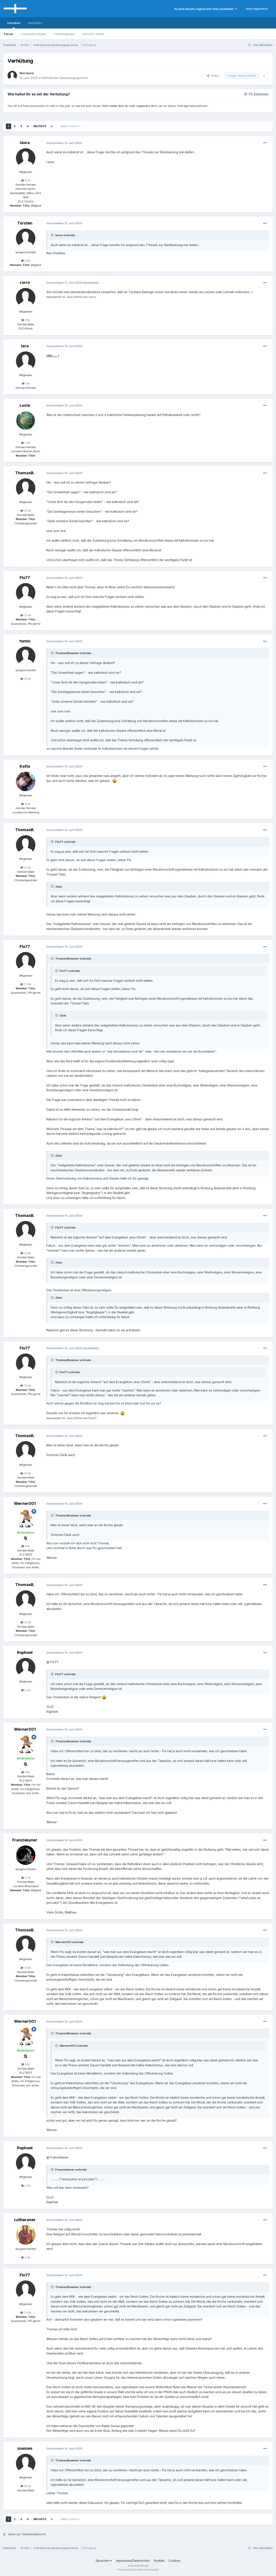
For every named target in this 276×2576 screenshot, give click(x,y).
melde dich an (118, 106)
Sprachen (104, 2560)
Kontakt (159, 2560)
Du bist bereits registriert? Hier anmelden (205, 9)
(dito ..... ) (52, 355)
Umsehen (13, 24)
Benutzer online (93, 34)
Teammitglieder (64, 34)
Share (213, 75)
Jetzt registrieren (256, 8)
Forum (8, 34)
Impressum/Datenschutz (133, 2560)
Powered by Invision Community (138, 2569)
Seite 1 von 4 (70, 126)
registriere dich (146, 106)
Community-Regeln (33, 34)
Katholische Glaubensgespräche (65, 78)
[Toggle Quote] (53, 235)
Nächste (39, 126)
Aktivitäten (35, 23)
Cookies (174, 2560)
